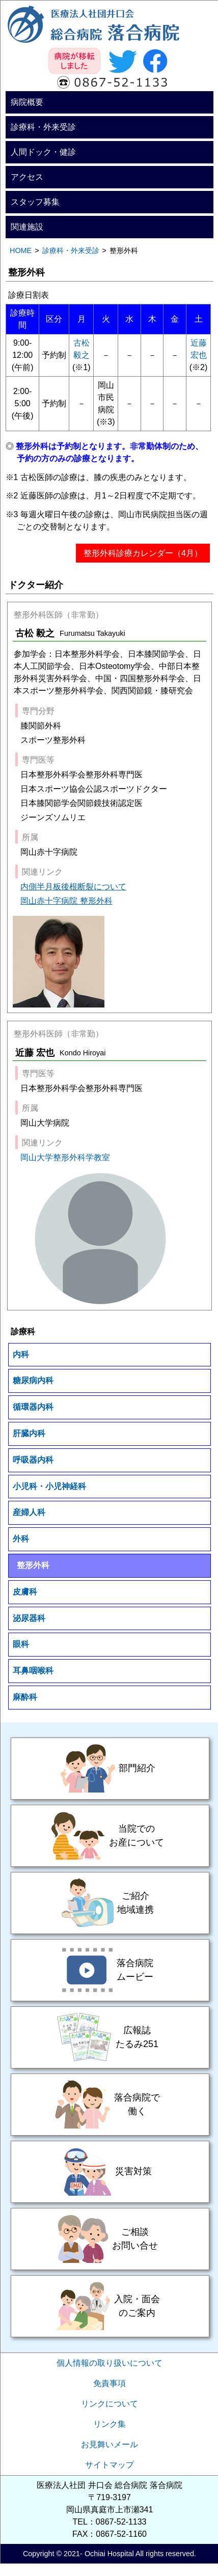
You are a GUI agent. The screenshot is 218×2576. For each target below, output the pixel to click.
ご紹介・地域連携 (110, 1903)
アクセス (27, 177)
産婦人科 (29, 1512)
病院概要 (27, 102)
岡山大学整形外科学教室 (65, 1157)
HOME (21, 250)
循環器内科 (33, 1407)
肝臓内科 (29, 1433)
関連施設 (27, 226)
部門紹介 (110, 1768)
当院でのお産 (110, 1835)
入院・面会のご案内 (110, 2306)
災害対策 (110, 2171)
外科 (21, 1538)
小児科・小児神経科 (49, 1486)
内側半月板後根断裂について (73, 886)
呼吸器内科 (33, 1459)
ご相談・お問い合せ (110, 2239)
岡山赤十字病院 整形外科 (66, 901)
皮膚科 (25, 1591)
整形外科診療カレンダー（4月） (143, 553)
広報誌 (110, 2037)
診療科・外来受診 (43, 127)
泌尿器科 (29, 1618)
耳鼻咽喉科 (33, 1670)
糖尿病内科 (33, 1380)
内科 (21, 1354)
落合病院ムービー (110, 1970)
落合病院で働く (110, 2104)
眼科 (21, 1644)
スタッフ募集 (35, 202)
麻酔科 (25, 1697)
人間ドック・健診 (43, 152)
